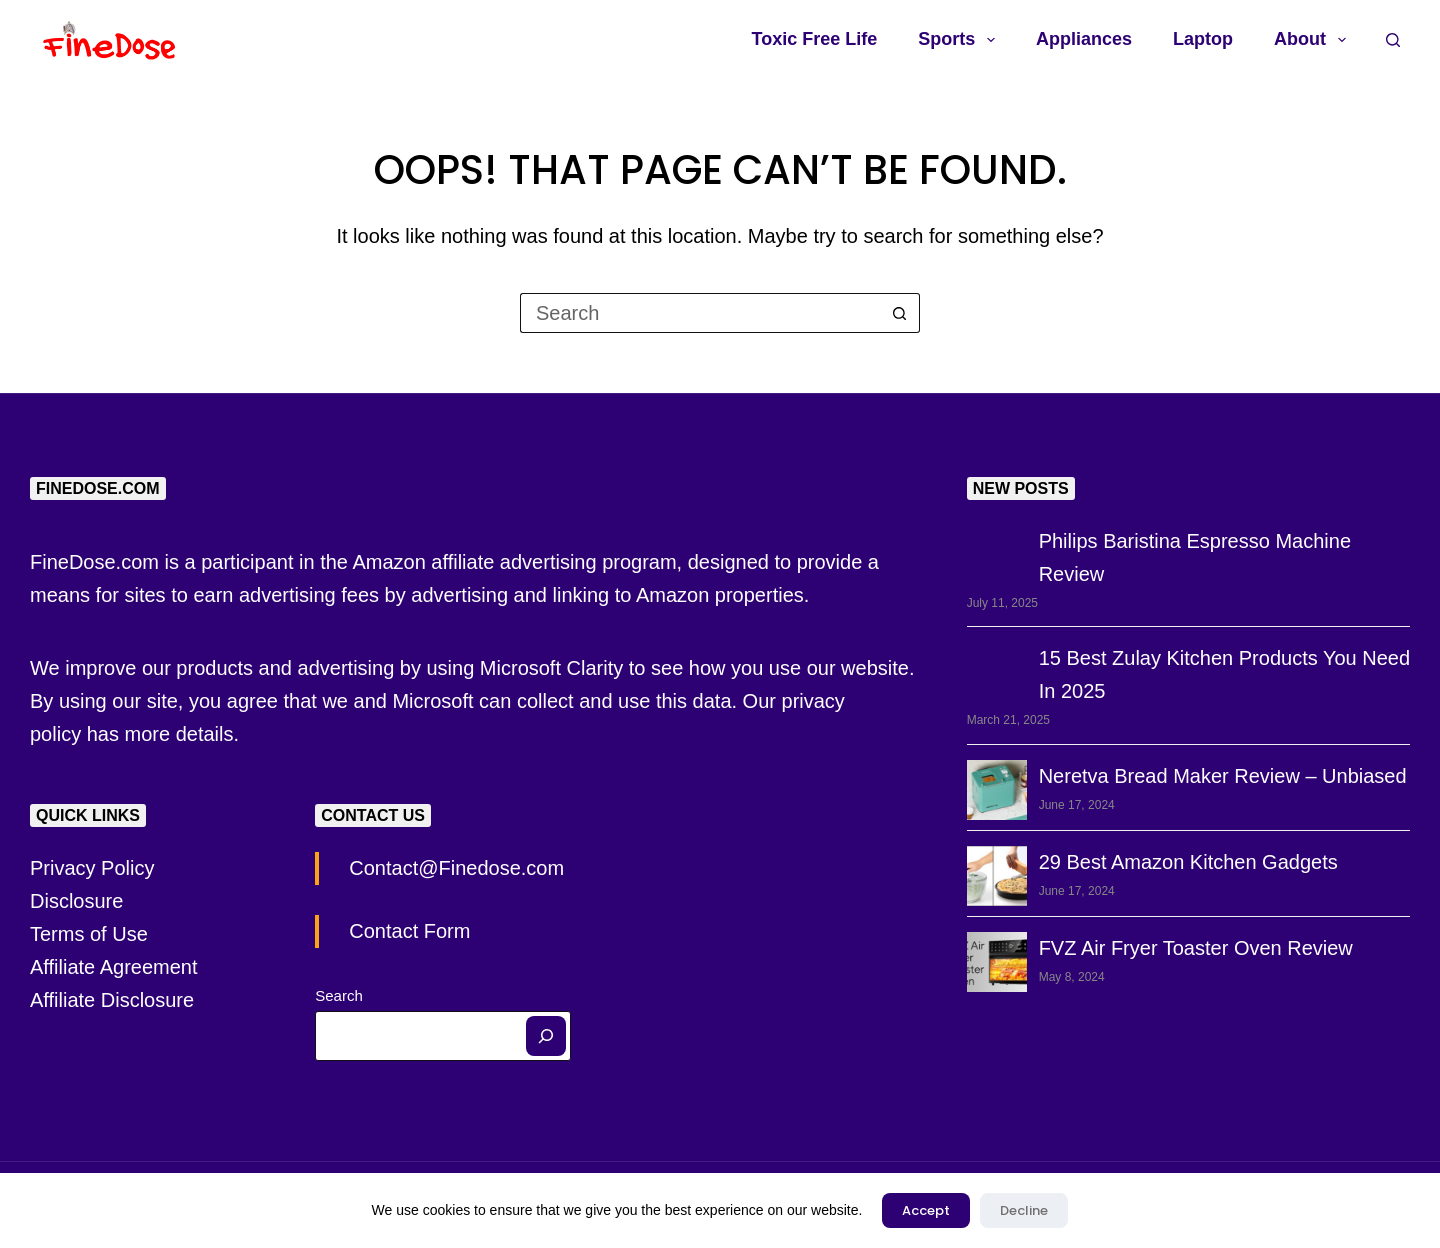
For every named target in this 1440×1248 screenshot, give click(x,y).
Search (339, 995)
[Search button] (900, 313)
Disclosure (76, 901)
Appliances (1084, 39)
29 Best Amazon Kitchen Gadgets (1188, 862)
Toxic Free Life (815, 39)
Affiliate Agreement (114, 967)
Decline (1024, 1210)
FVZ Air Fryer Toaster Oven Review (1196, 948)
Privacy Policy (92, 868)
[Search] (546, 1036)
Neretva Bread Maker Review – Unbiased (1223, 776)
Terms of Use (89, 934)
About (1314, 40)
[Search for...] (700, 313)
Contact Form (409, 931)
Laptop (1203, 39)
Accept (926, 1210)
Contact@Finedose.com (456, 868)
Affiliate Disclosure (112, 1000)
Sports (960, 40)
